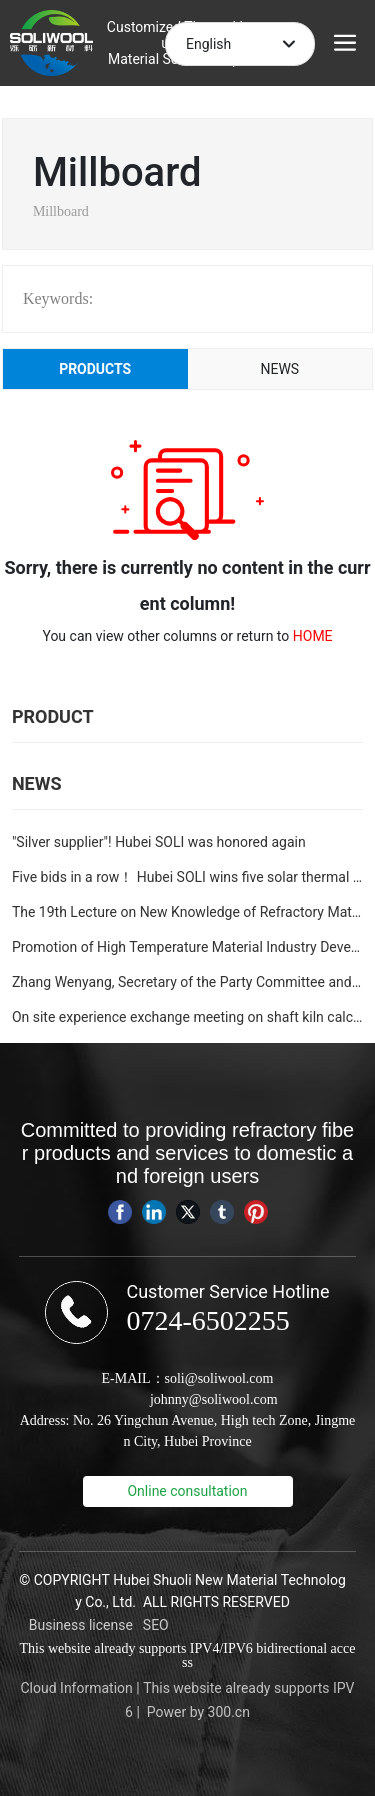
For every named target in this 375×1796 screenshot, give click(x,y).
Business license (81, 1625)
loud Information (81, 1688)
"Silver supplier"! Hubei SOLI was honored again (159, 842)
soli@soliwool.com (219, 1378)
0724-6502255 (207, 1320)
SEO (156, 1625)
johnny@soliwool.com (214, 1399)
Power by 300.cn (198, 1712)
